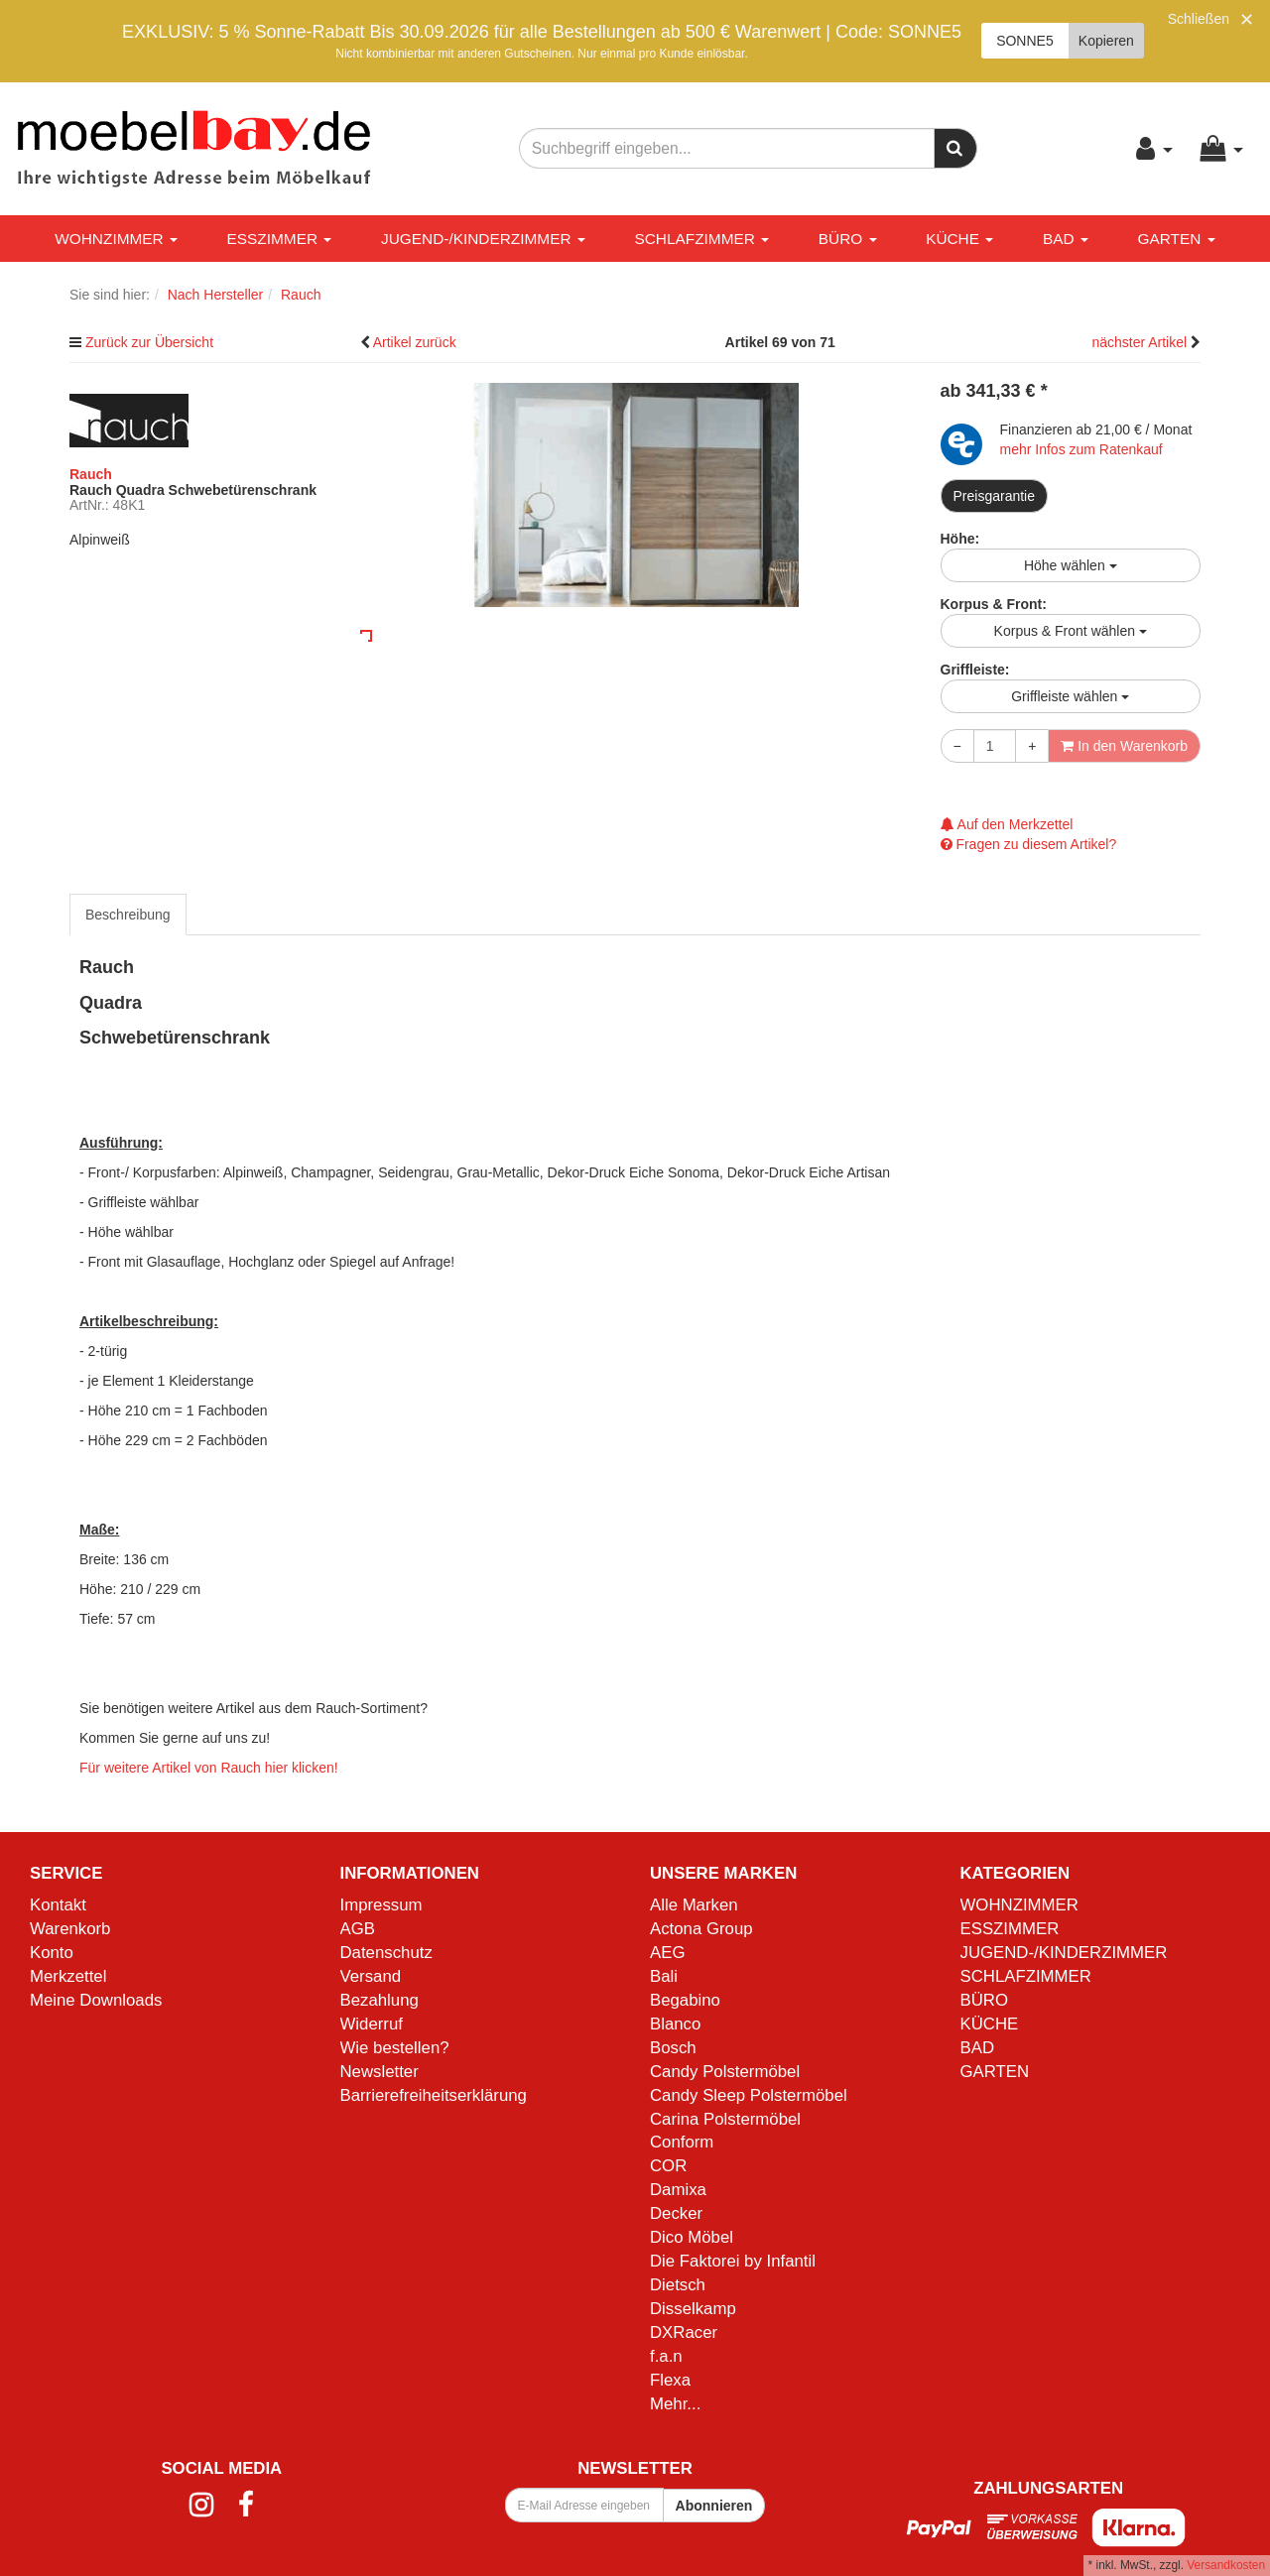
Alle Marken (694, 1905)
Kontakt (58, 1905)
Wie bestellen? (394, 2047)
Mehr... (675, 2403)
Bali (664, 1976)
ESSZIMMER (279, 238)
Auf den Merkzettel (1007, 824)
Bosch (673, 2047)
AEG (667, 1952)
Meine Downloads (96, 2000)
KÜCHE (959, 238)
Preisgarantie (994, 496)
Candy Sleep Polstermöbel (748, 2095)
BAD (1065, 238)
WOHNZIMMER (116, 238)
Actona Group (701, 1928)
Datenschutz (386, 1952)
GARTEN (1175, 238)
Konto (51, 1952)
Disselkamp (693, 2308)
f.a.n (666, 2356)
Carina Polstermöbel (725, 2119)
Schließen (1198, 19)
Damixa (678, 2189)
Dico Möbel (691, 2237)
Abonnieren (714, 2506)
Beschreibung (128, 914)
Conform (681, 2142)
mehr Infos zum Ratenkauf (1081, 449)
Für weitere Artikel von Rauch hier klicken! (208, 1768)
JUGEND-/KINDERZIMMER (483, 238)
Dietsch (677, 2284)
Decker (676, 2213)
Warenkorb (70, 1928)
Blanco (675, 2024)
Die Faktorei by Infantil (733, 2261)
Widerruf (371, 2024)
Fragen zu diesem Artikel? (1029, 844)
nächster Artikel (1141, 342)
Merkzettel (68, 1976)
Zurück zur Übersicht (149, 342)
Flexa (670, 2380)
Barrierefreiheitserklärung (433, 2095)
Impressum (381, 1905)
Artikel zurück (414, 342)
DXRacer (683, 2332)
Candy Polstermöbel (725, 2071)
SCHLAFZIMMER (701, 238)
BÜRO (848, 238)
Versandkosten (1226, 2565)
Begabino (685, 2000)
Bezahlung (379, 2000)
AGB (357, 1928)
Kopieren (1106, 41)
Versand (371, 1976)
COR (668, 2165)
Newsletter (379, 2071)
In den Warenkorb (1124, 746)
